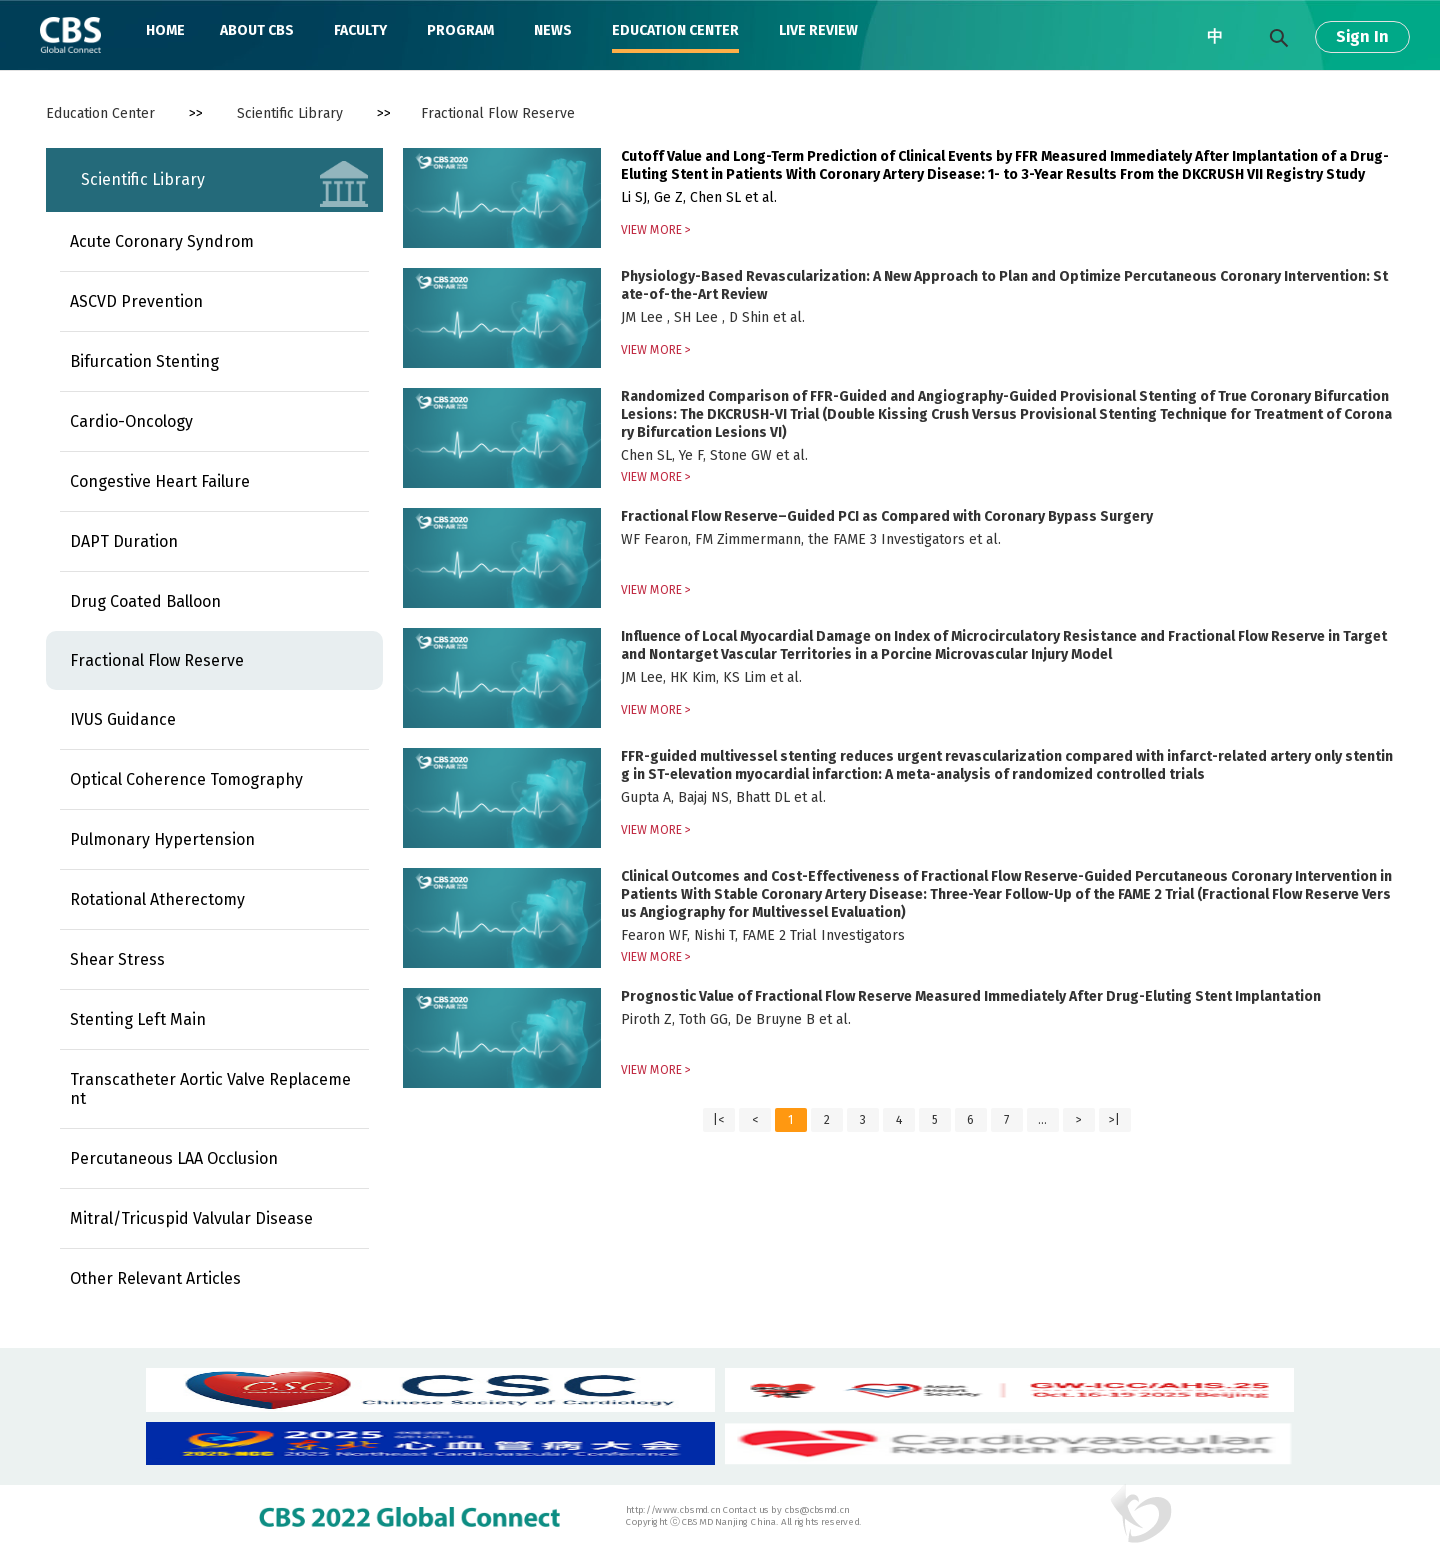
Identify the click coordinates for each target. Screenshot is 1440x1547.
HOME (165, 30)
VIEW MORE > (656, 230)
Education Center (100, 113)
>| (1114, 1120)
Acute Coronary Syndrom (162, 241)
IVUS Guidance (123, 719)
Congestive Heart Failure (160, 481)
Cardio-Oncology (131, 421)
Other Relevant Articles (155, 1278)
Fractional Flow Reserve (498, 113)
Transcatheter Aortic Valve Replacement (210, 1089)
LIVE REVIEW (818, 30)
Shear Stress (117, 959)
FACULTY (360, 30)
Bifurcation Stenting (144, 361)
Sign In (1362, 36)
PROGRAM (460, 30)
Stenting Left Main (138, 1019)
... (1042, 1120)
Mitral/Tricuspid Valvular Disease (191, 1218)
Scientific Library (290, 113)
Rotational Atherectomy (157, 899)
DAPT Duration (124, 541)
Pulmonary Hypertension (162, 839)
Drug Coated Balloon (145, 601)
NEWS (553, 30)
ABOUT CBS (257, 30)
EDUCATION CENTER (675, 30)
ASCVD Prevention (136, 301)
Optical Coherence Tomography (186, 779)
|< (718, 1120)
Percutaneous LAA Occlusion (174, 1158)
